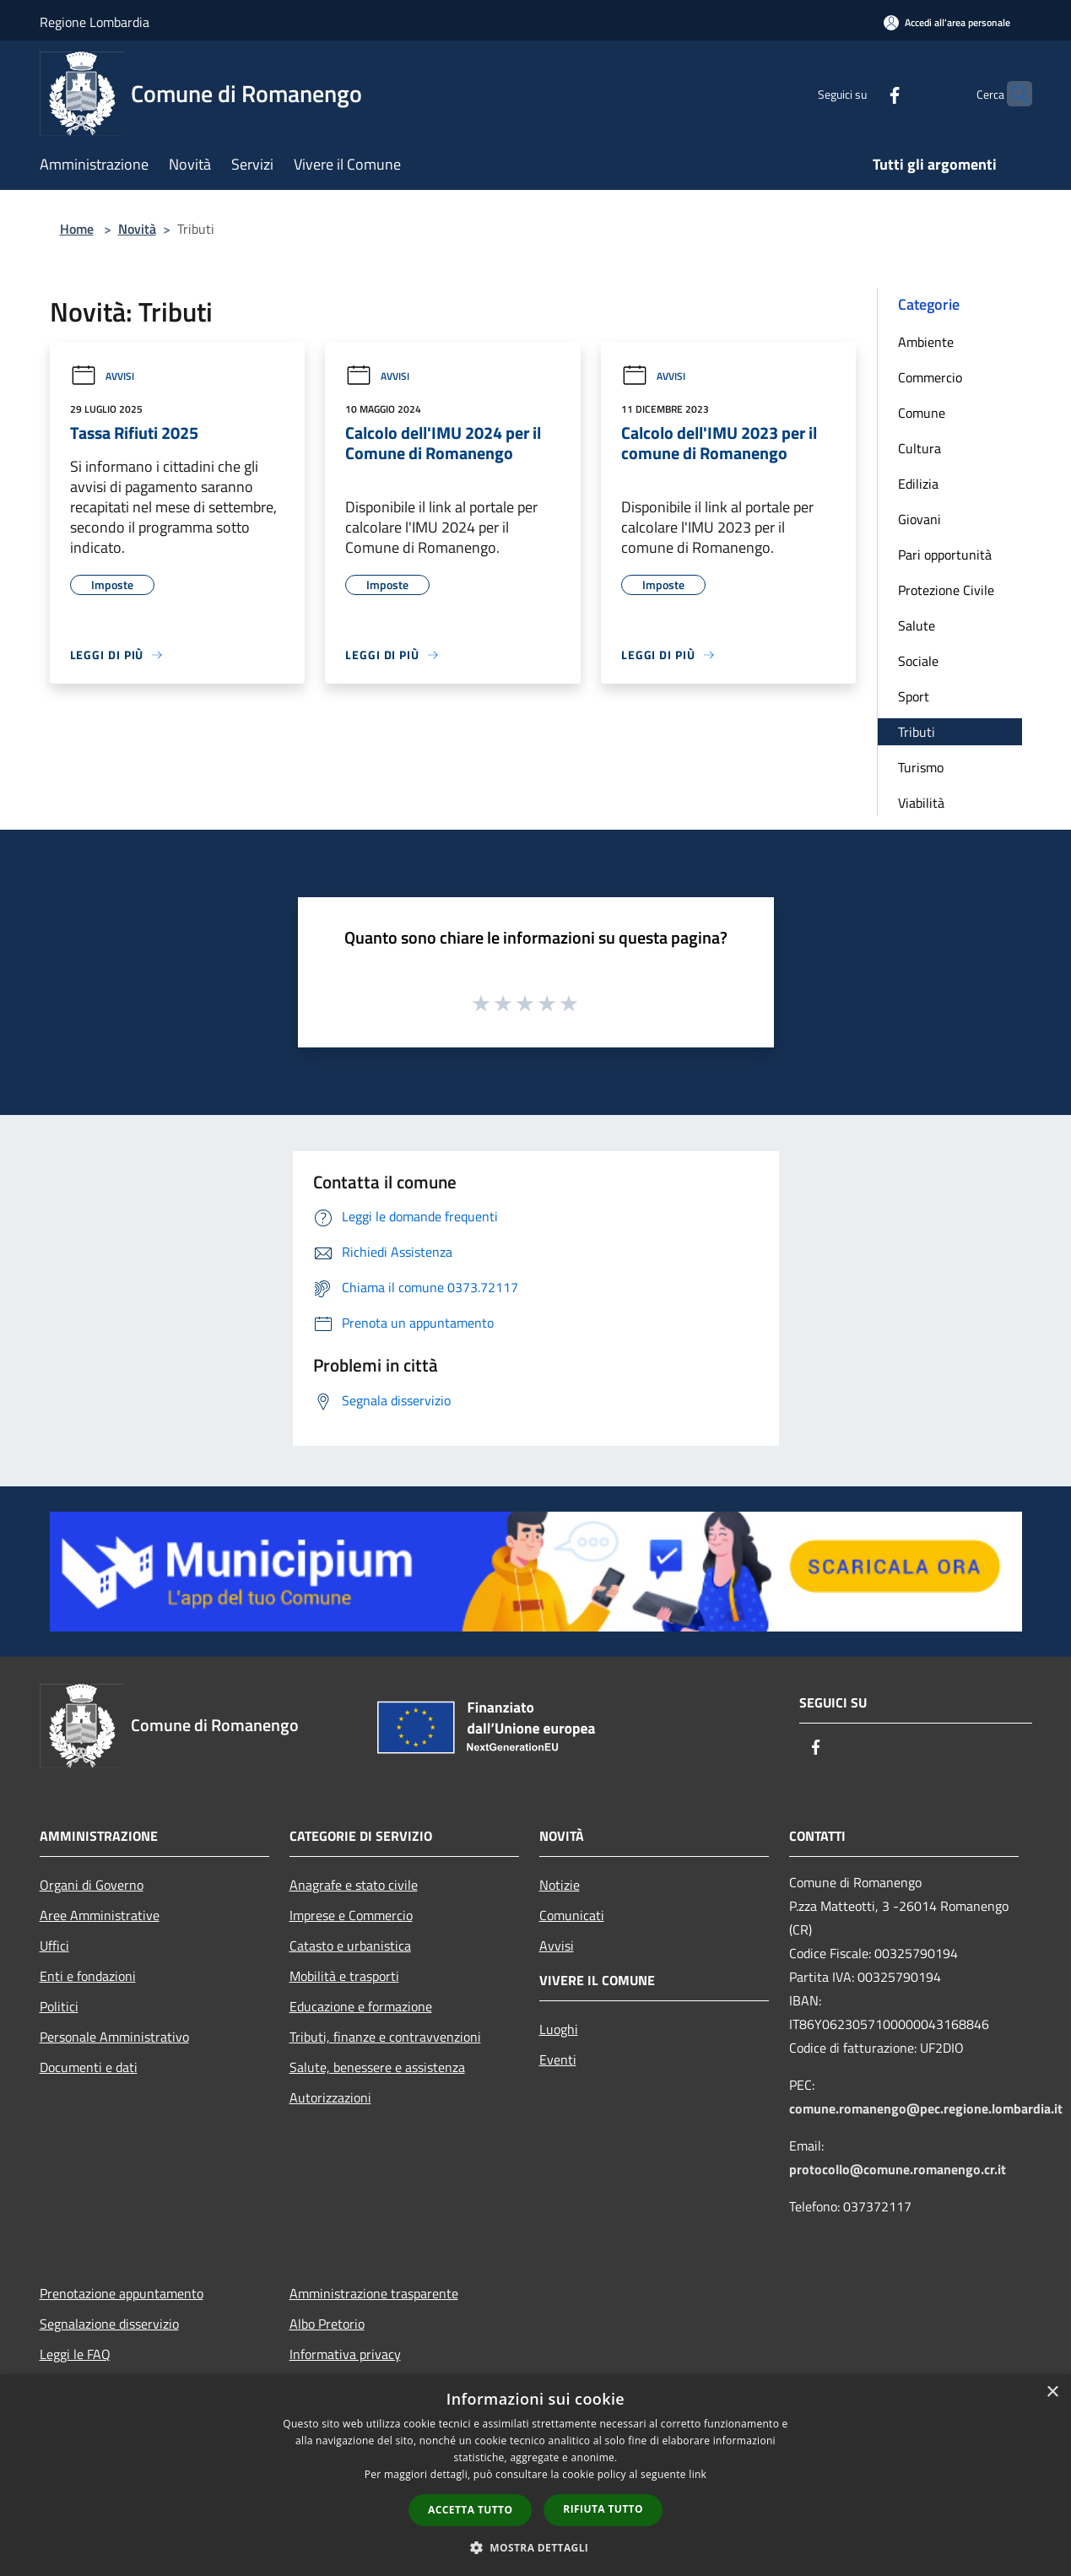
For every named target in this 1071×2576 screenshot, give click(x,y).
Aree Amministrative (100, 1915)
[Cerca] (1012, 93)
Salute (916, 625)
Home (77, 229)
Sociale (918, 661)
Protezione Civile (946, 590)
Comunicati (571, 1915)
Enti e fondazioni (88, 1976)
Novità (137, 229)
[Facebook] (862, 93)
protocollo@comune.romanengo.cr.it (897, 2169)
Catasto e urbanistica (350, 1945)
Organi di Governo (91, 1885)
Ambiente (926, 342)
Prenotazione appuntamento (121, 2293)
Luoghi (558, 2029)
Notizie (559, 1885)
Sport (913, 696)
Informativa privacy (345, 2354)
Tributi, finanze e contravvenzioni (385, 2037)
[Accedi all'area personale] (947, 22)
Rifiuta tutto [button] (603, 2509)
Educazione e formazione (360, 2006)
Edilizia (918, 484)
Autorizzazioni (330, 2097)
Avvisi (102, 376)
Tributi (916, 732)
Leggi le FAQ (75, 2354)
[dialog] (535, 2475)
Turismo (921, 767)
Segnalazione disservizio (109, 2324)
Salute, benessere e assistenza (377, 2067)
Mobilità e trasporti (344, 1976)
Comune (921, 413)
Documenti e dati (89, 2067)
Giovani (919, 519)
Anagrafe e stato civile (353, 1885)
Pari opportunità (945, 554)
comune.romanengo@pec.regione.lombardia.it (926, 2108)
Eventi (557, 2059)
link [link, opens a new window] (697, 2474)
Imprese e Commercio (351, 1915)
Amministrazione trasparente (373, 2293)
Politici (59, 2006)
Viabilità (921, 803)
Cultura (919, 448)
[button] (536, 2547)
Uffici (54, 1945)
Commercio (930, 377)
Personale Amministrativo (114, 2037)
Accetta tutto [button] (470, 2510)
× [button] (1052, 2392)
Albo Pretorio (327, 2324)
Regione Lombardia (94, 22)
